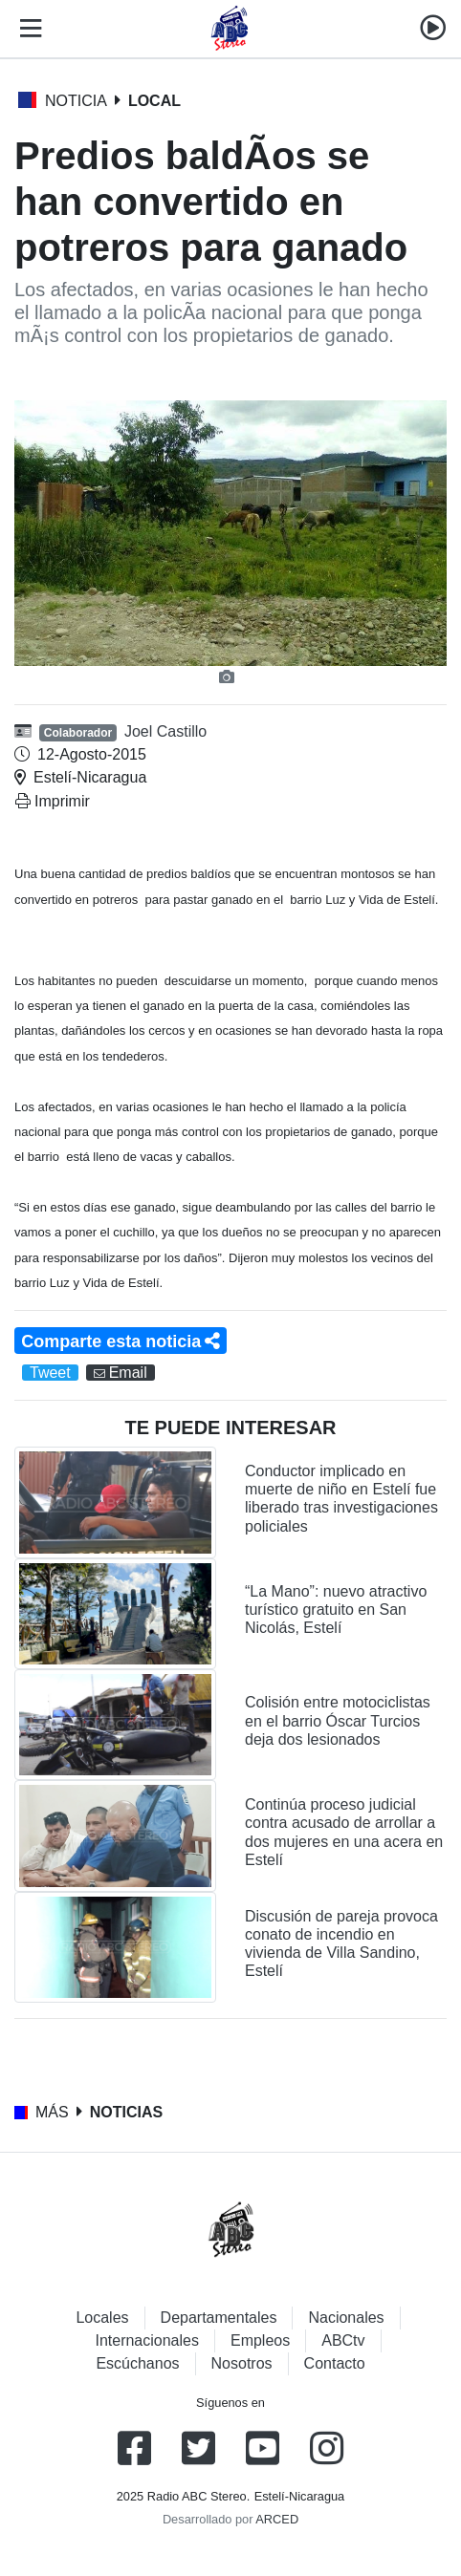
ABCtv (342, 2340)
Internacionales (147, 2340)
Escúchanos (137, 2363)
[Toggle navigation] (27, 28)
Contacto (334, 2363)
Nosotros (242, 2363)
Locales (102, 2317)
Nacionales (346, 2317)
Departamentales (219, 2317)
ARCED (276, 2519)
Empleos (260, 2340)
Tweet (50, 1372)
